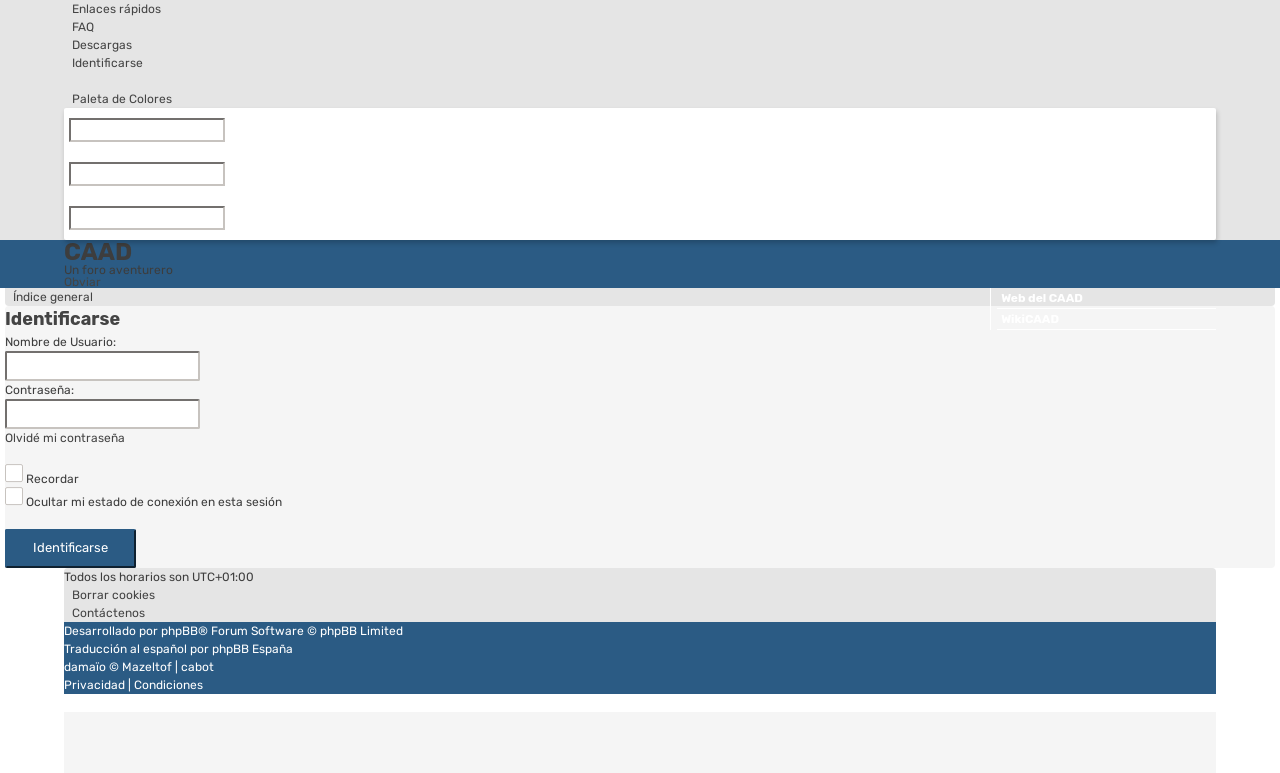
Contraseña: (39, 390)
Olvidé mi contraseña (65, 438)
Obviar (82, 282)
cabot (197, 667)
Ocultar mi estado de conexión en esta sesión (143, 502)
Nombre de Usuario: (60, 342)
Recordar (42, 479)
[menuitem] (79, 27)
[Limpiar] (229, 130)
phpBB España (252, 649)
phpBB (179, 631)
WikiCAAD (1030, 319)
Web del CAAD (1042, 298)
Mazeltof (147, 667)
